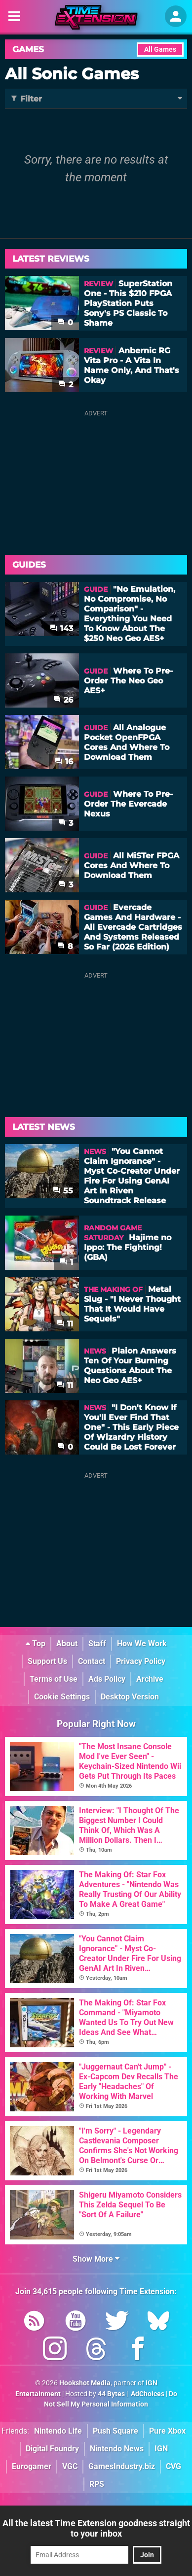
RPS (96, 2484)
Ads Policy (106, 1679)
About (66, 1643)
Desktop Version (130, 1696)
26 (63, 700)
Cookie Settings (62, 1696)
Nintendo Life (58, 2431)
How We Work (142, 1643)
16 (64, 761)
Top (35, 1643)
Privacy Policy (140, 1661)
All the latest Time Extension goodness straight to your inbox (96, 2528)
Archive (149, 1679)
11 (65, 1323)
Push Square (115, 2431)
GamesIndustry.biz (121, 2466)
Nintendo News (117, 2448)
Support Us (47, 1661)
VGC (69, 2466)
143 (61, 628)
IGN (161, 2448)
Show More (96, 2259)
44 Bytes (111, 2394)
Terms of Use (53, 1679)
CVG (173, 2466)
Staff (97, 1643)
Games (28, 49)
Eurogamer (31, 2466)
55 (63, 1190)
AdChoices (146, 2394)
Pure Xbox (167, 2431)
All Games (160, 49)
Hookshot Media (85, 2383)
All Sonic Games (72, 73)
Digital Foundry (52, 2448)
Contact (91, 1661)
